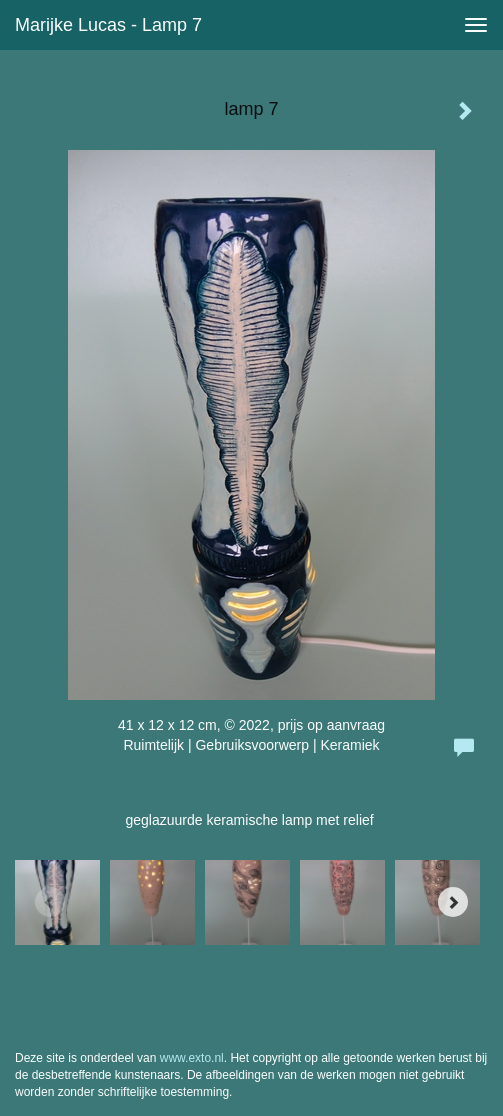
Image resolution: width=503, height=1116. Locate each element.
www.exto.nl (192, 1058)
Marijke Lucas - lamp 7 (108, 25)
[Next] (453, 902)
